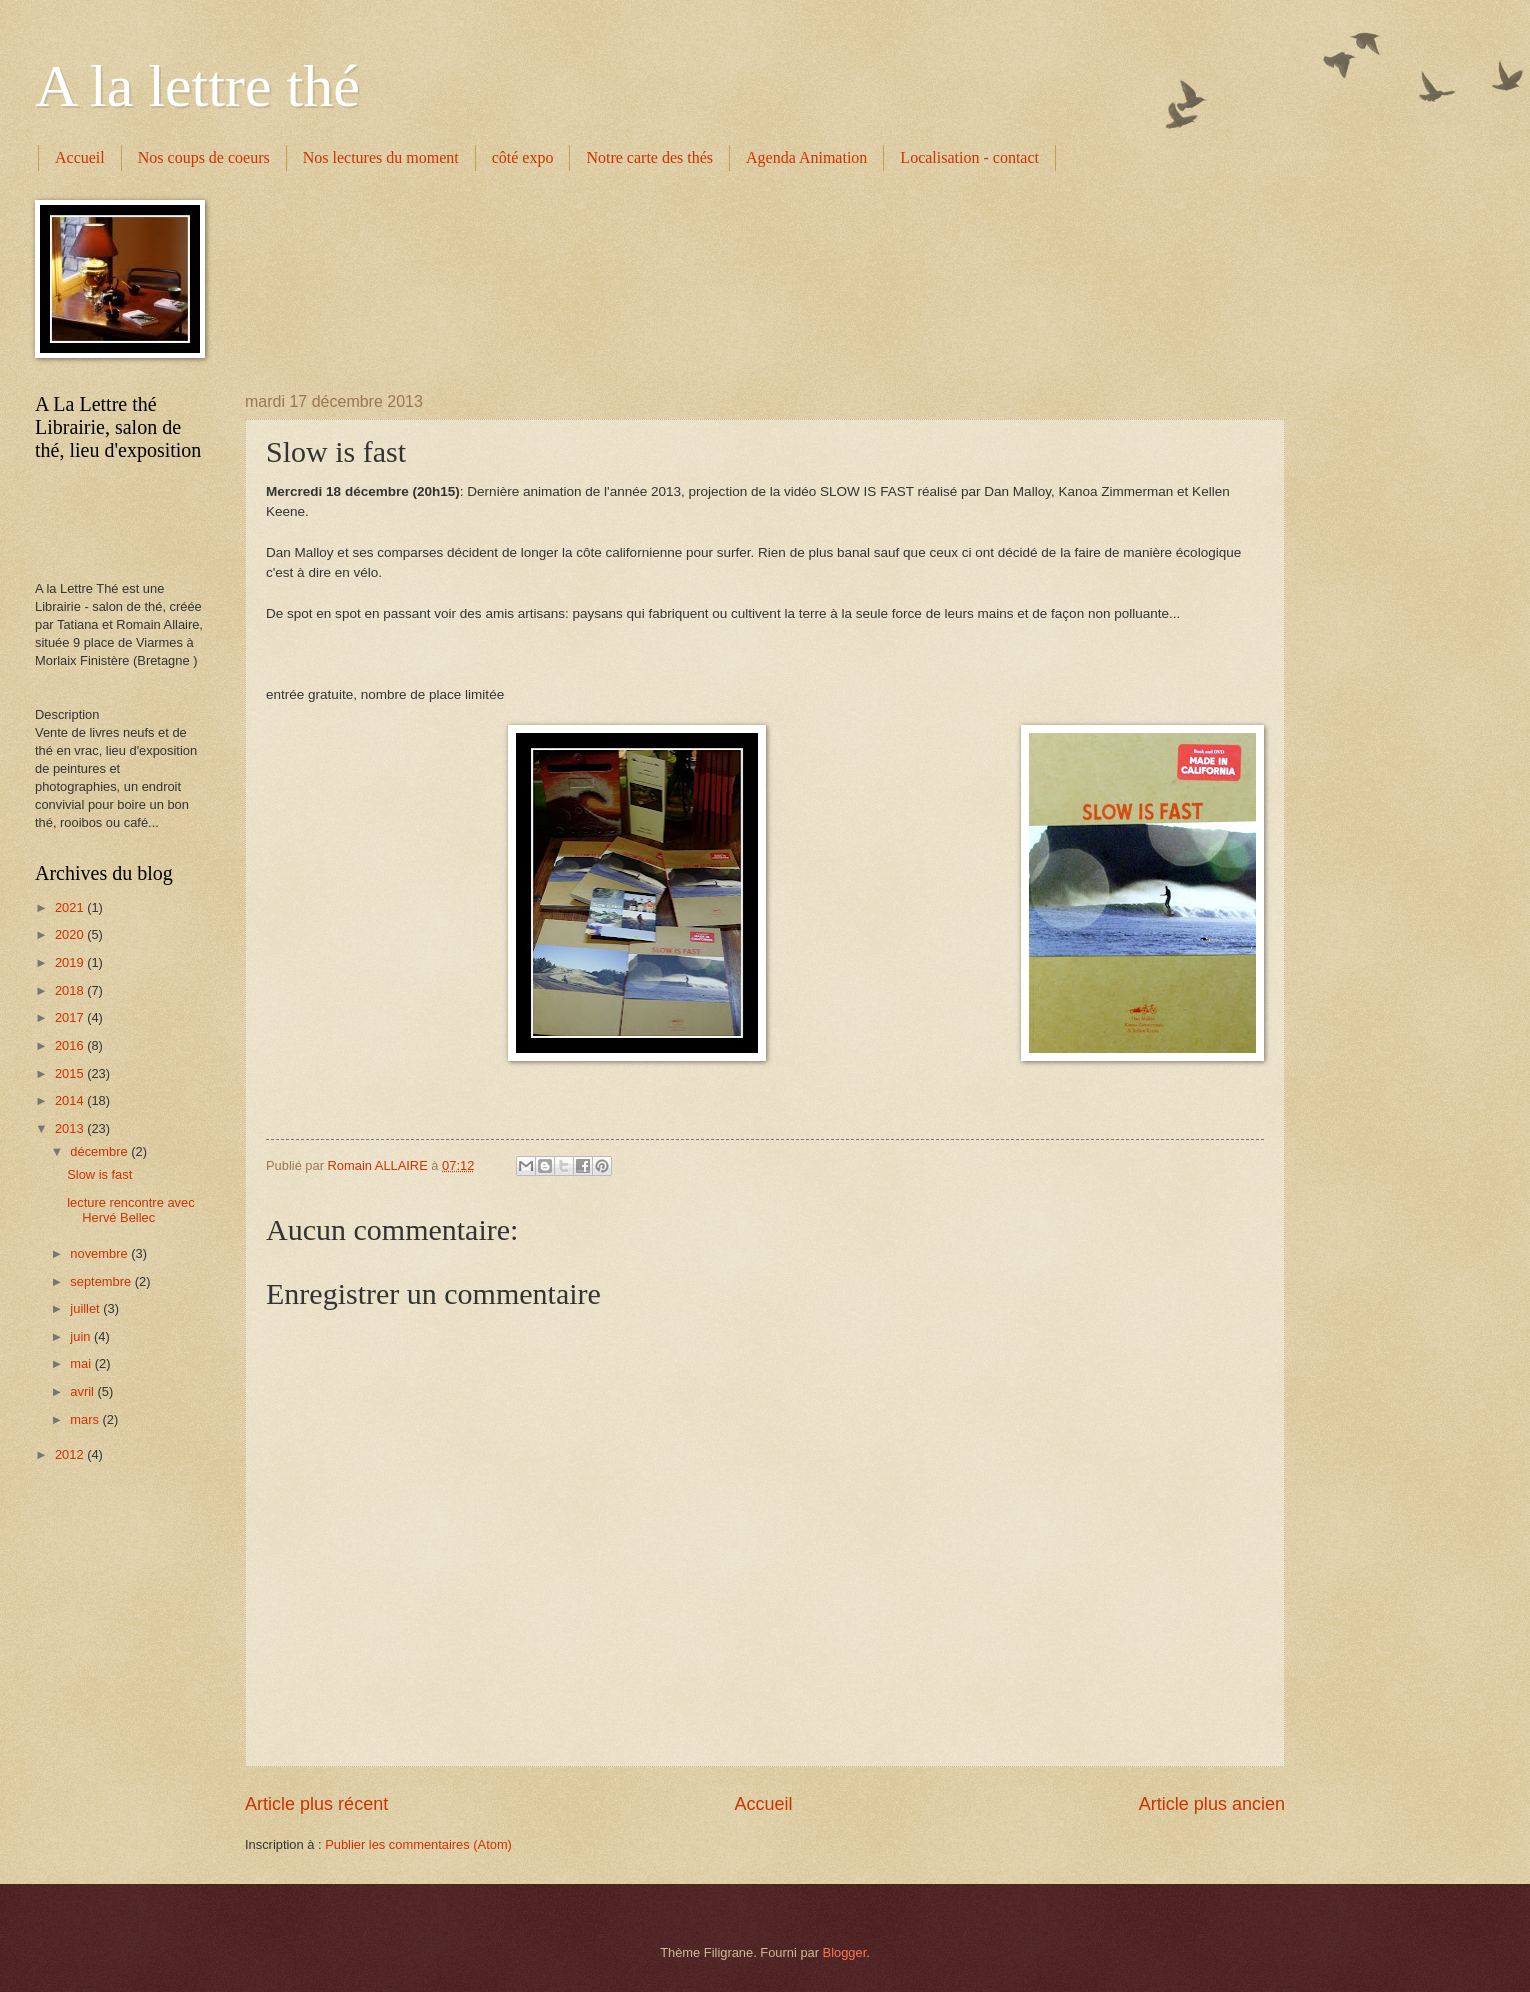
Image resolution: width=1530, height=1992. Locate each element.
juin (82, 1336)
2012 (71, 1454)
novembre (100, 1253)
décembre (100, 1151)
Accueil (80, 157)
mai (82, 1363)
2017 (71, 1017)
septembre (102, 1281)
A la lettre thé (197, 86)
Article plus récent (316, 1804)
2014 (71, 1100)
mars (86, 1419)
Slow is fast (99, 1174)
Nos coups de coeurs (204, 157)
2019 (71, 962)
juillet (86, 1308)
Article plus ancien (1212, 1804)
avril (83, 1391)
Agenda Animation (806, 157)
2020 (71, 934)
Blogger (845, 1952)
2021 (71, 907)
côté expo (523, 157)
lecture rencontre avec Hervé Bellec (130, 1210)
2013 (71, 1128)
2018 (71, 990)
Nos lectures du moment (381, 157)
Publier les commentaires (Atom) (418, 1844)
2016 (71, 1045)
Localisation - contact (969, 157)
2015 (71, 1073)
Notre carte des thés (649, 157)
